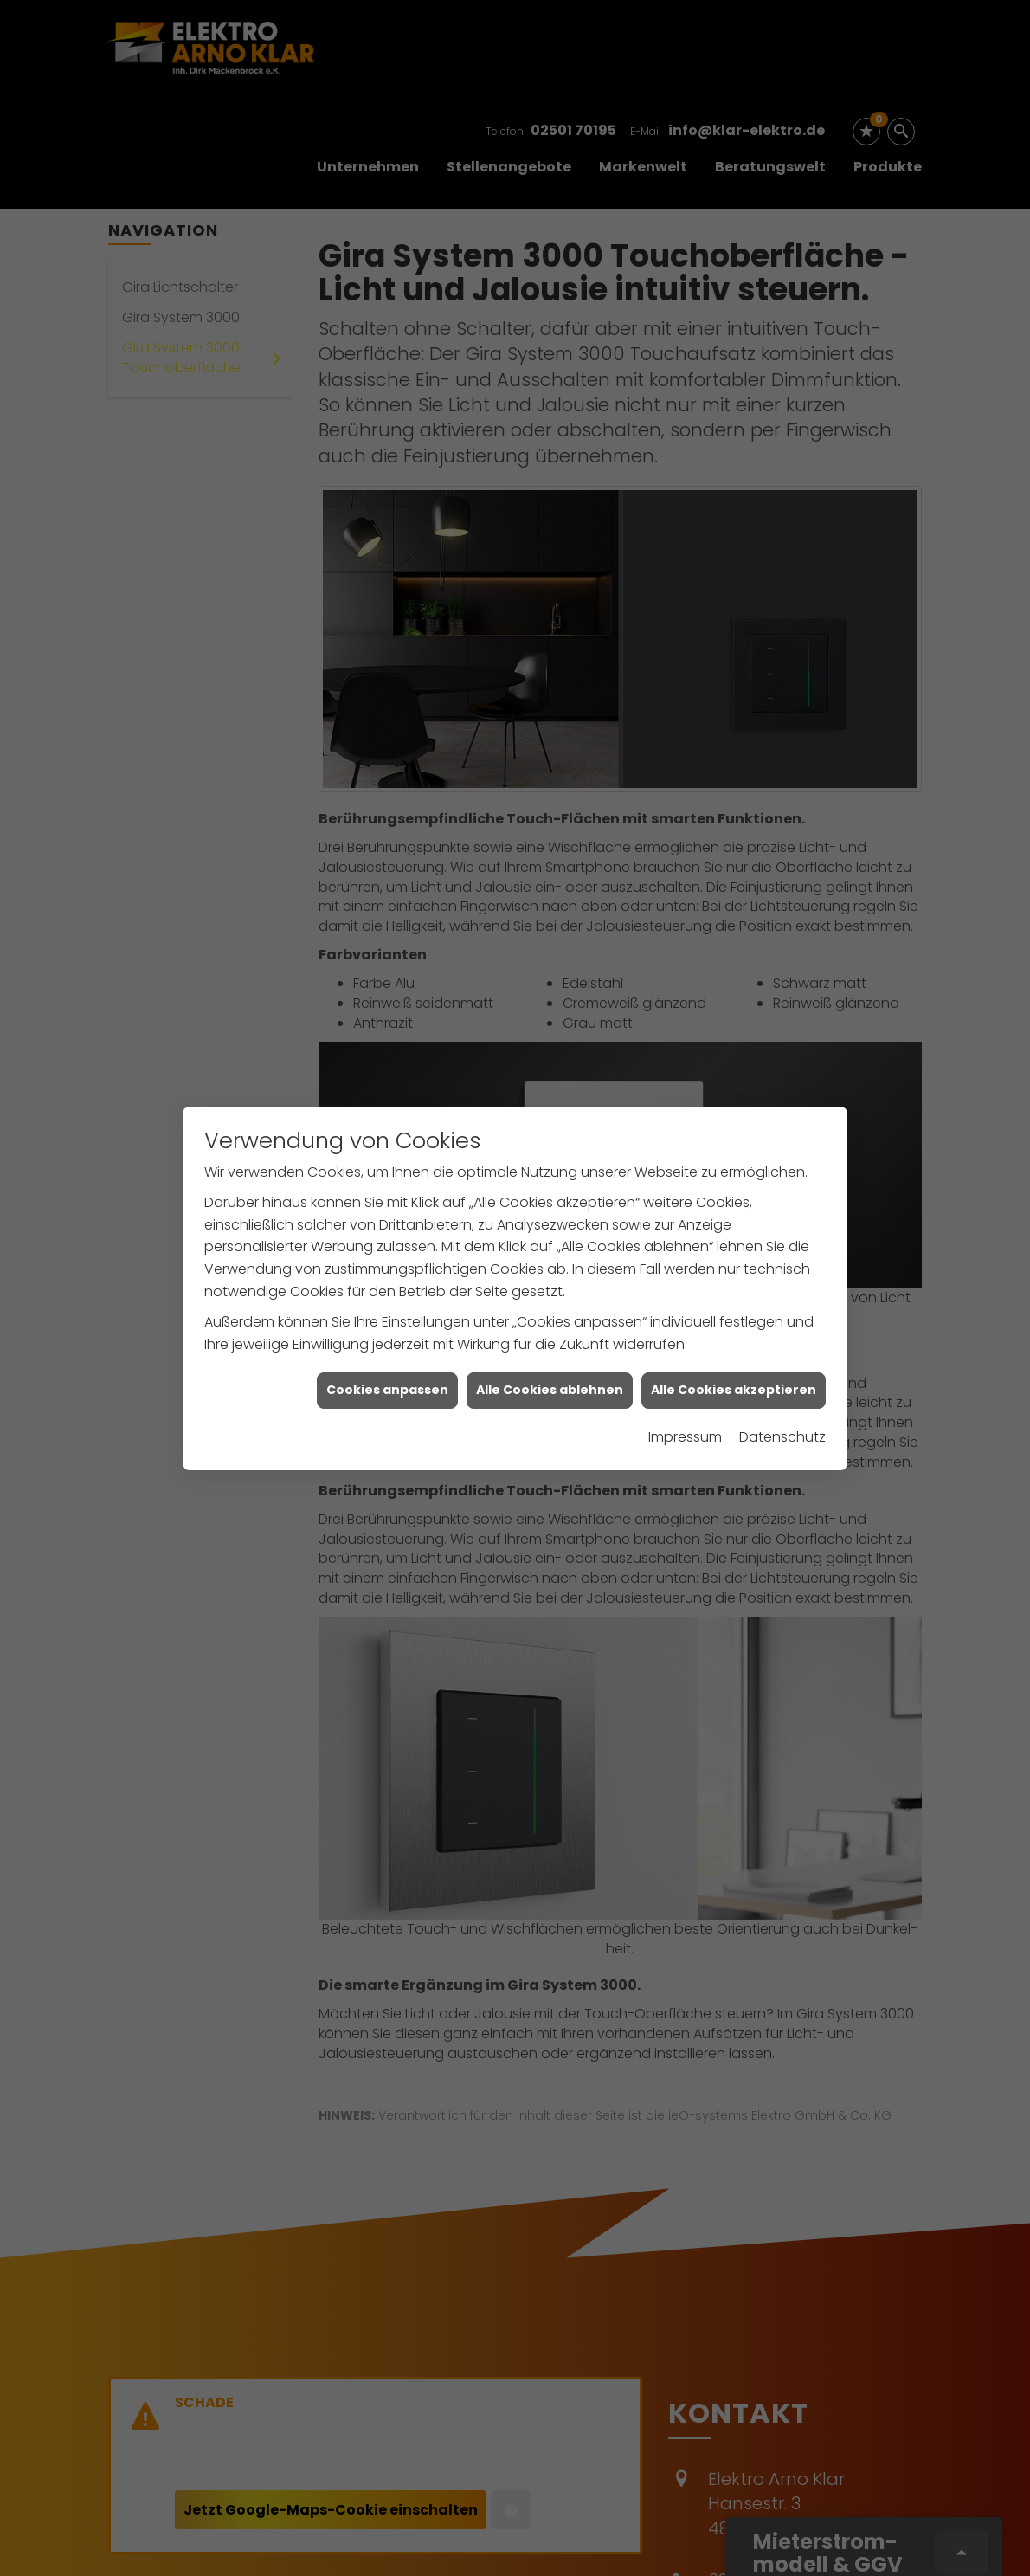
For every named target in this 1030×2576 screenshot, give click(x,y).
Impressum (685, 1201)
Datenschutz (782, 1201)
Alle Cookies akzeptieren (733, 1154)
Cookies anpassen (387, 1154)
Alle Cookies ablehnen (549, 1154)
